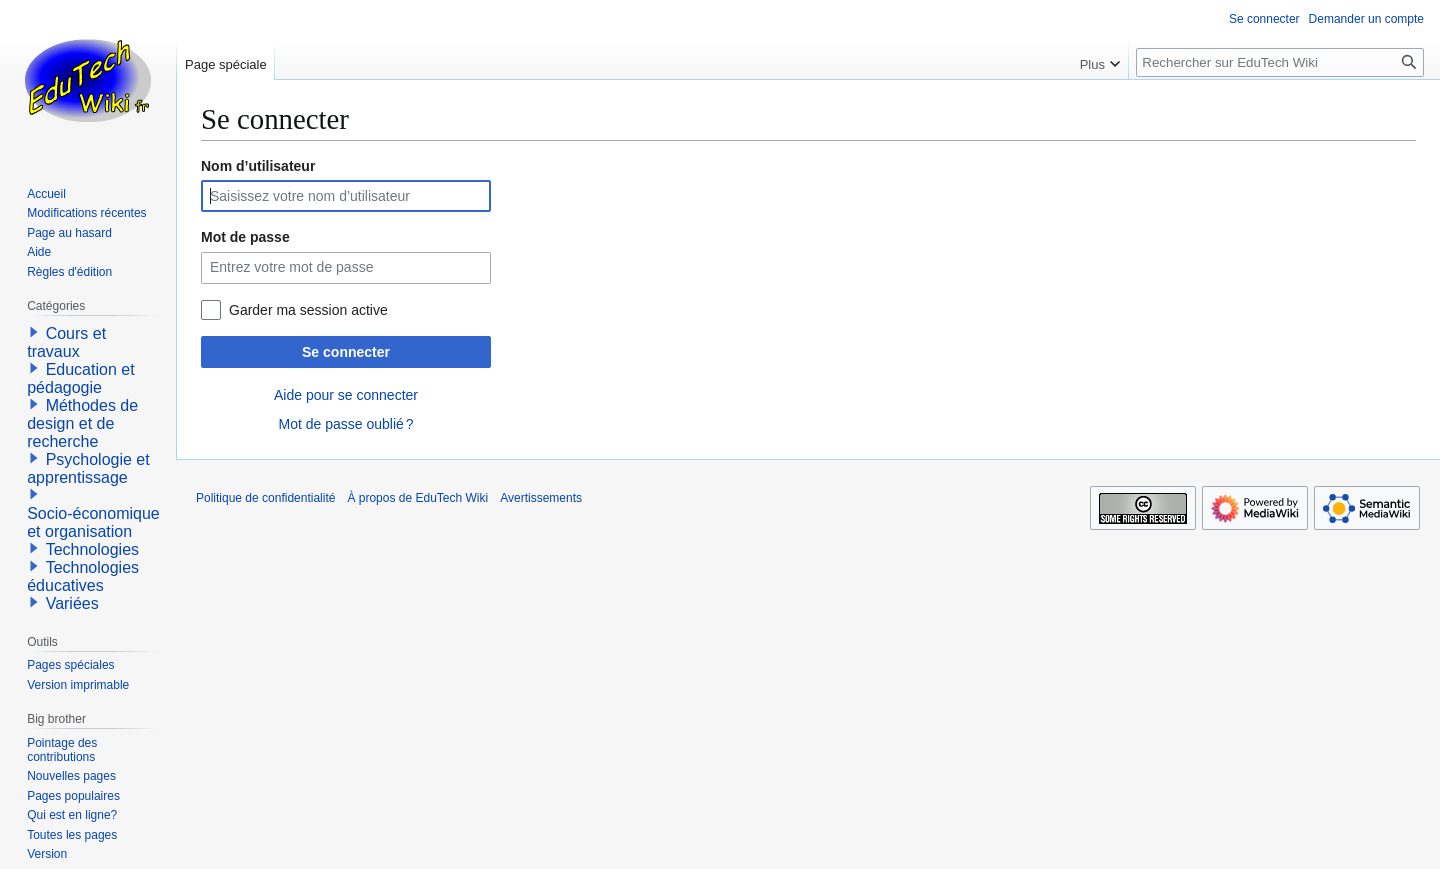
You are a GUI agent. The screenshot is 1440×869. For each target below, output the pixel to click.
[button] (34, 332)
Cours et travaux (66, 342)
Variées (72, 603)
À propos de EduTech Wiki (417, 498)
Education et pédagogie (80, 378)
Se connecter (346, 352)
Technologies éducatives (83, 576)
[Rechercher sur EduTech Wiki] (1280, 62)
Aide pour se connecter (346, 395)
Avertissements (541, 498)
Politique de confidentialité (265, 498)
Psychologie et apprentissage (88, 468)
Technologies (92, 549)
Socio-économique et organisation (93, 522)
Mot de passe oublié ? (345, 424)
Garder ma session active (308, 310)
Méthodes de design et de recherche (82, 423)
